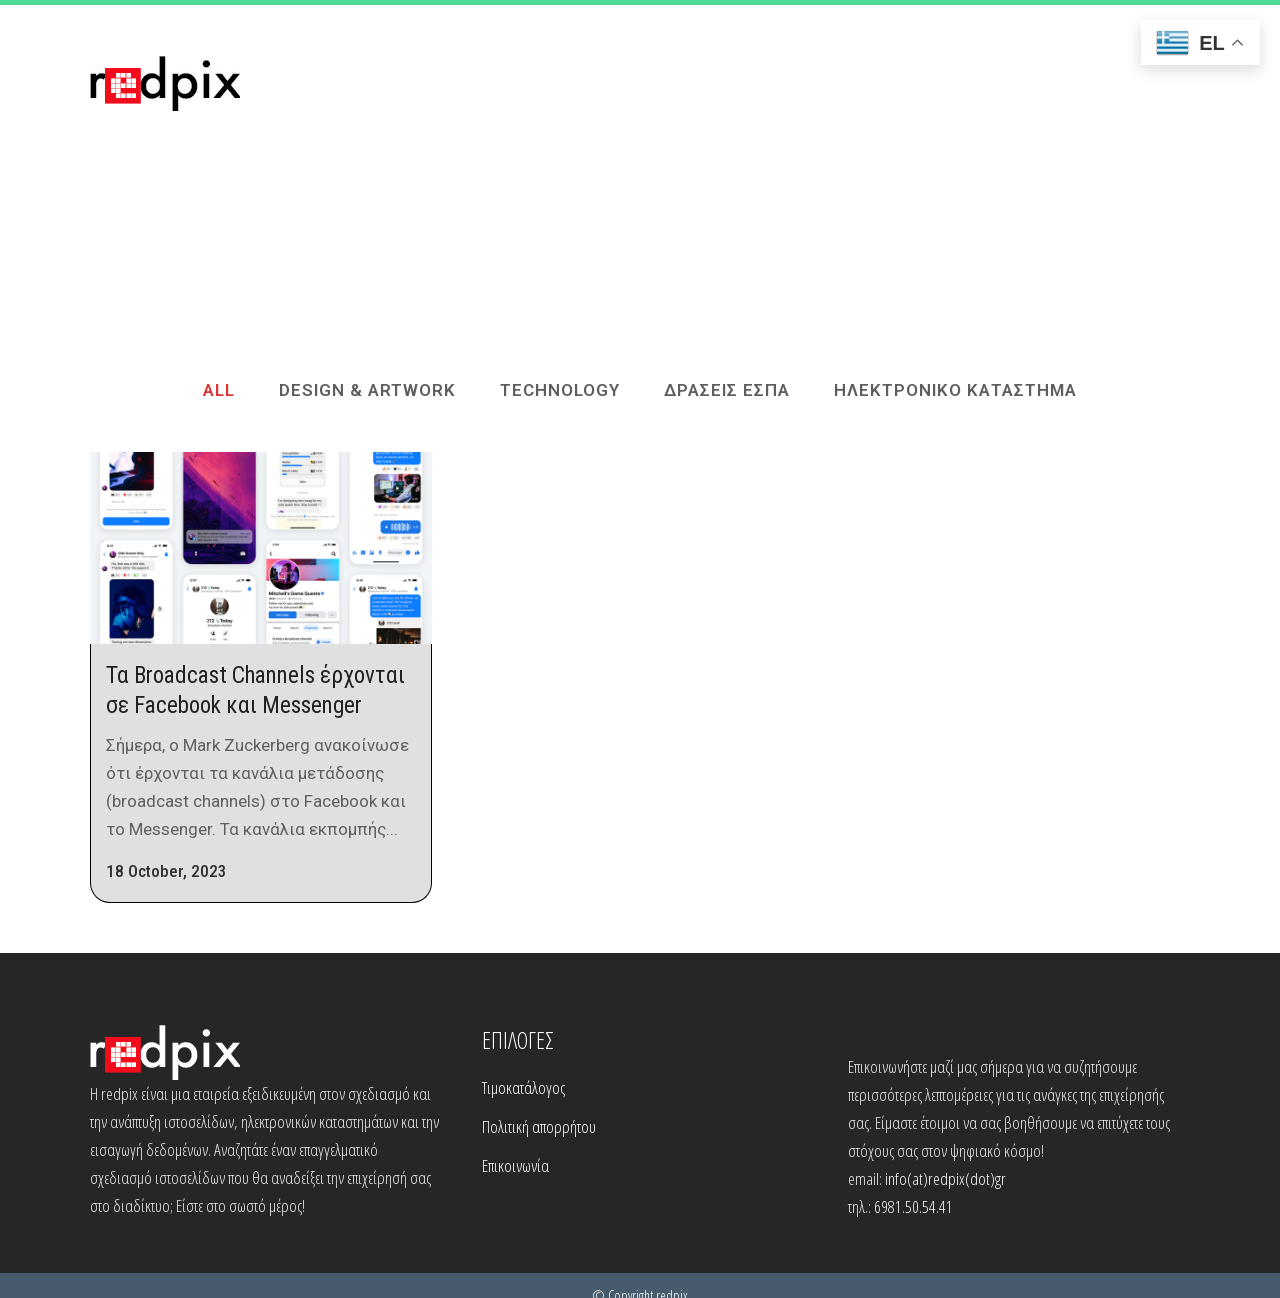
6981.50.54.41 (913, 1206)
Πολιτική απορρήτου (539, 1127)
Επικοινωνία (515, 1166)
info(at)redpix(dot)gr (945, 1178)
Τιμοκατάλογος (523, 1088)
